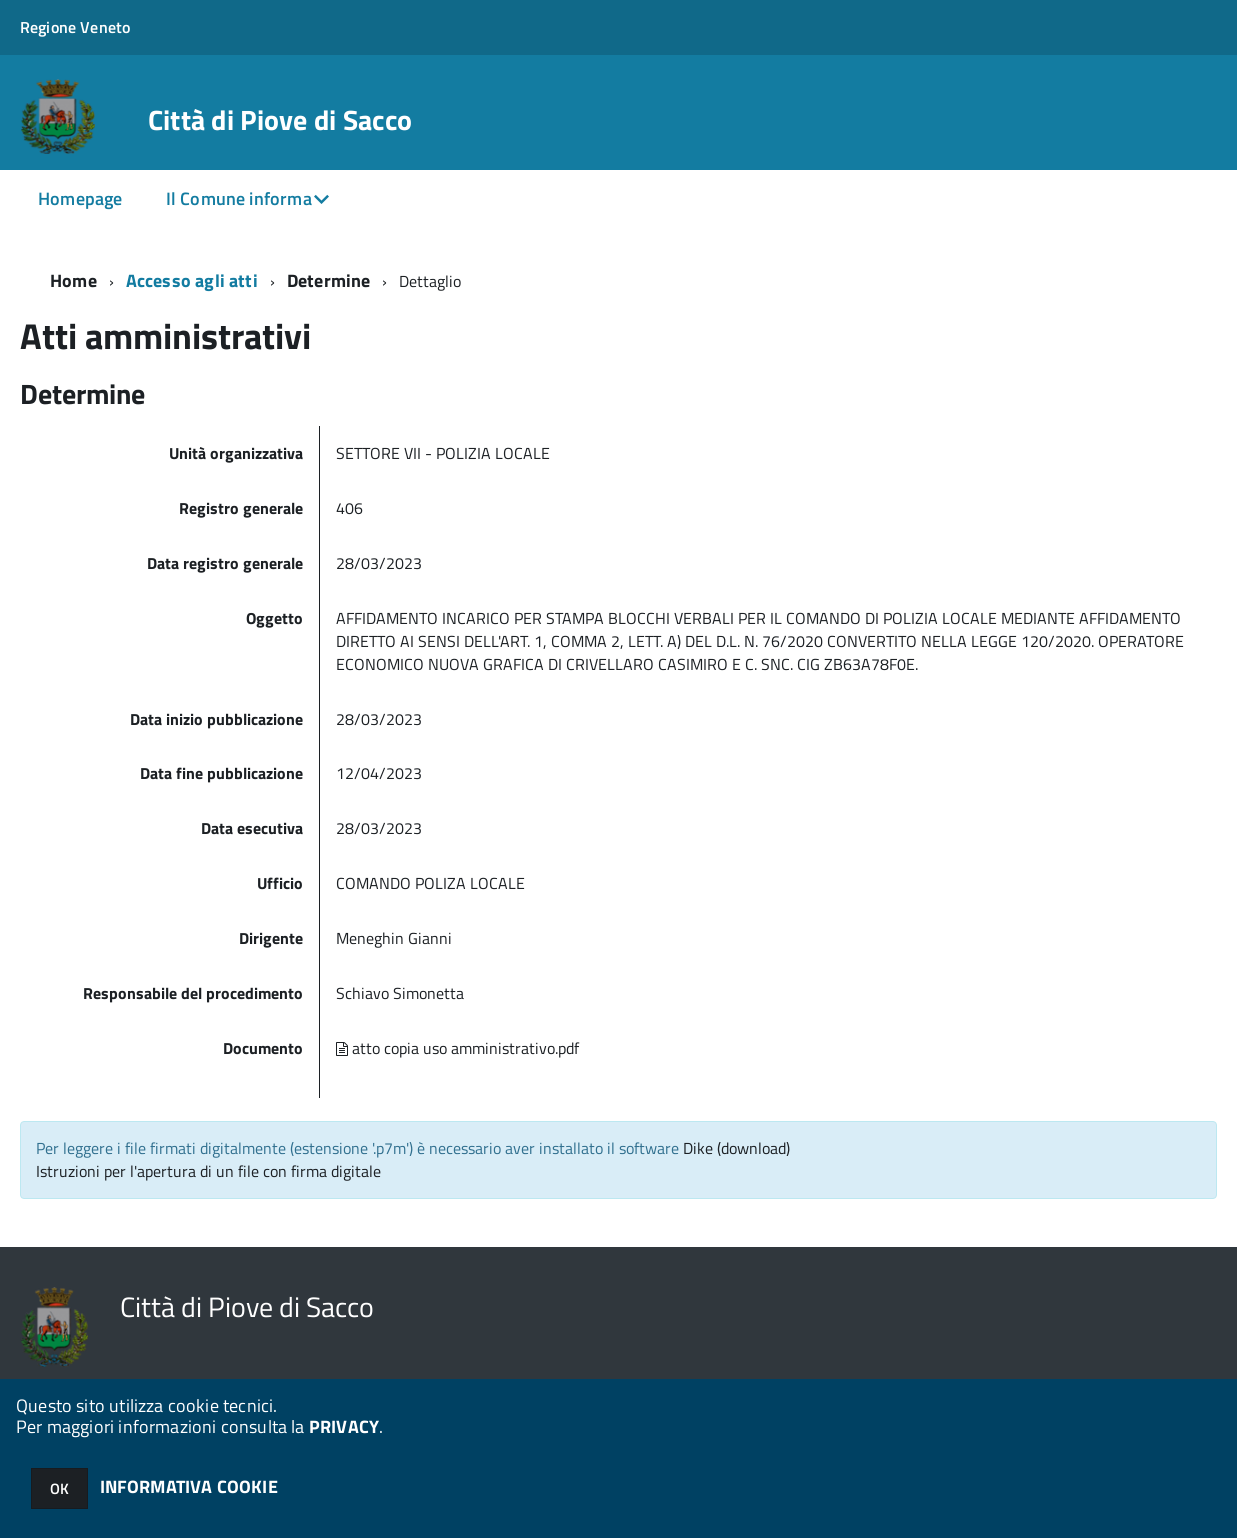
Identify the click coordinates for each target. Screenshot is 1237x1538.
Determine (329, 280)
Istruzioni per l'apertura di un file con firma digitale (208, 1171)
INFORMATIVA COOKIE (189, 1486)
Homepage (80, 198)
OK (59, 1488)
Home (73, 280)
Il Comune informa (239, 198)
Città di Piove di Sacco (280, 120)
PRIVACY (344, 1426)
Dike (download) (736, 1148)
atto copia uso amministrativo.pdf (457, 1048)
